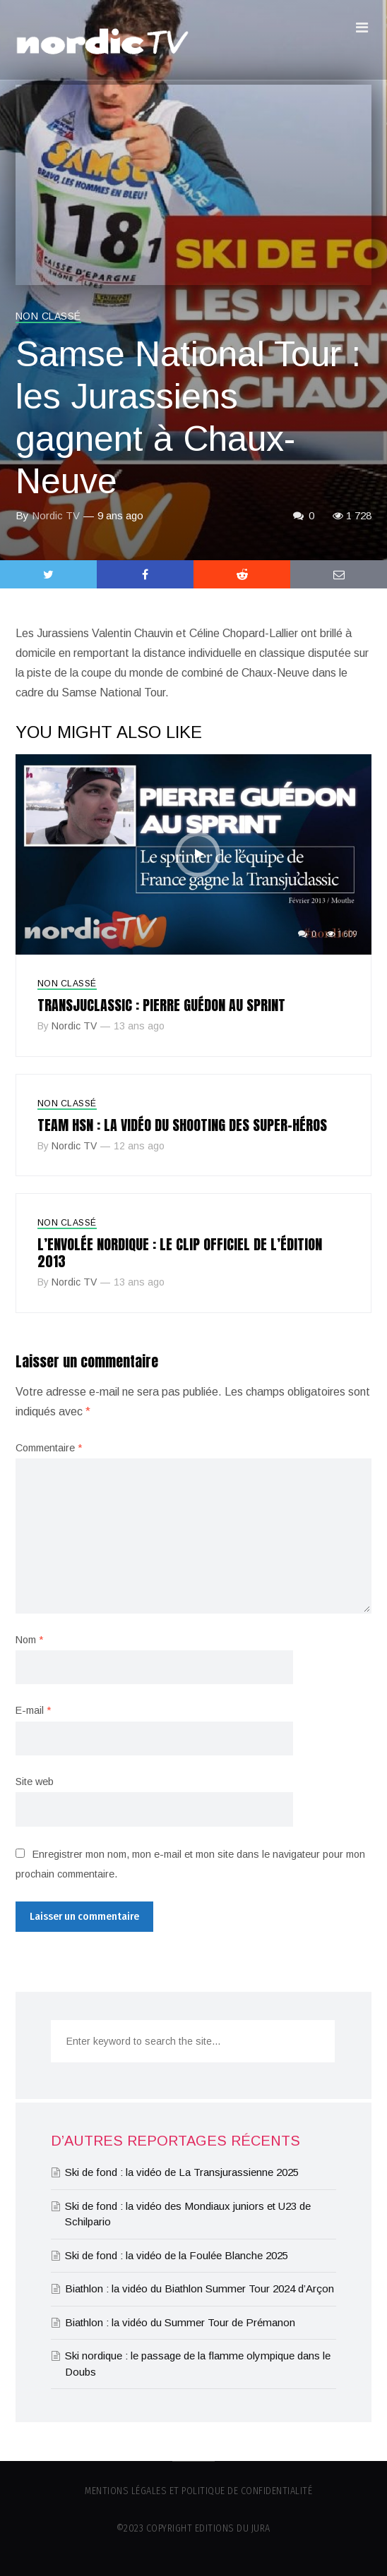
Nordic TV (56, 515)
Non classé (48, 316)
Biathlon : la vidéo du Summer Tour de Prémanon (180, 2322)
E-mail (33, 1710)
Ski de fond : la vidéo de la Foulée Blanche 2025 (176, 2255)
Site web (35, 1781)
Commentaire (49, 1447)
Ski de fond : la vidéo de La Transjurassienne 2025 (182, 2172)
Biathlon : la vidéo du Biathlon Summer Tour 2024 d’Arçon (199, 2288)
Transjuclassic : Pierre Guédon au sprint (161, 1005)
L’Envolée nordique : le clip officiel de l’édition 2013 (179, 1252)
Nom (29, 1639)
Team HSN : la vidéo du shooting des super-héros (182, 1125)
